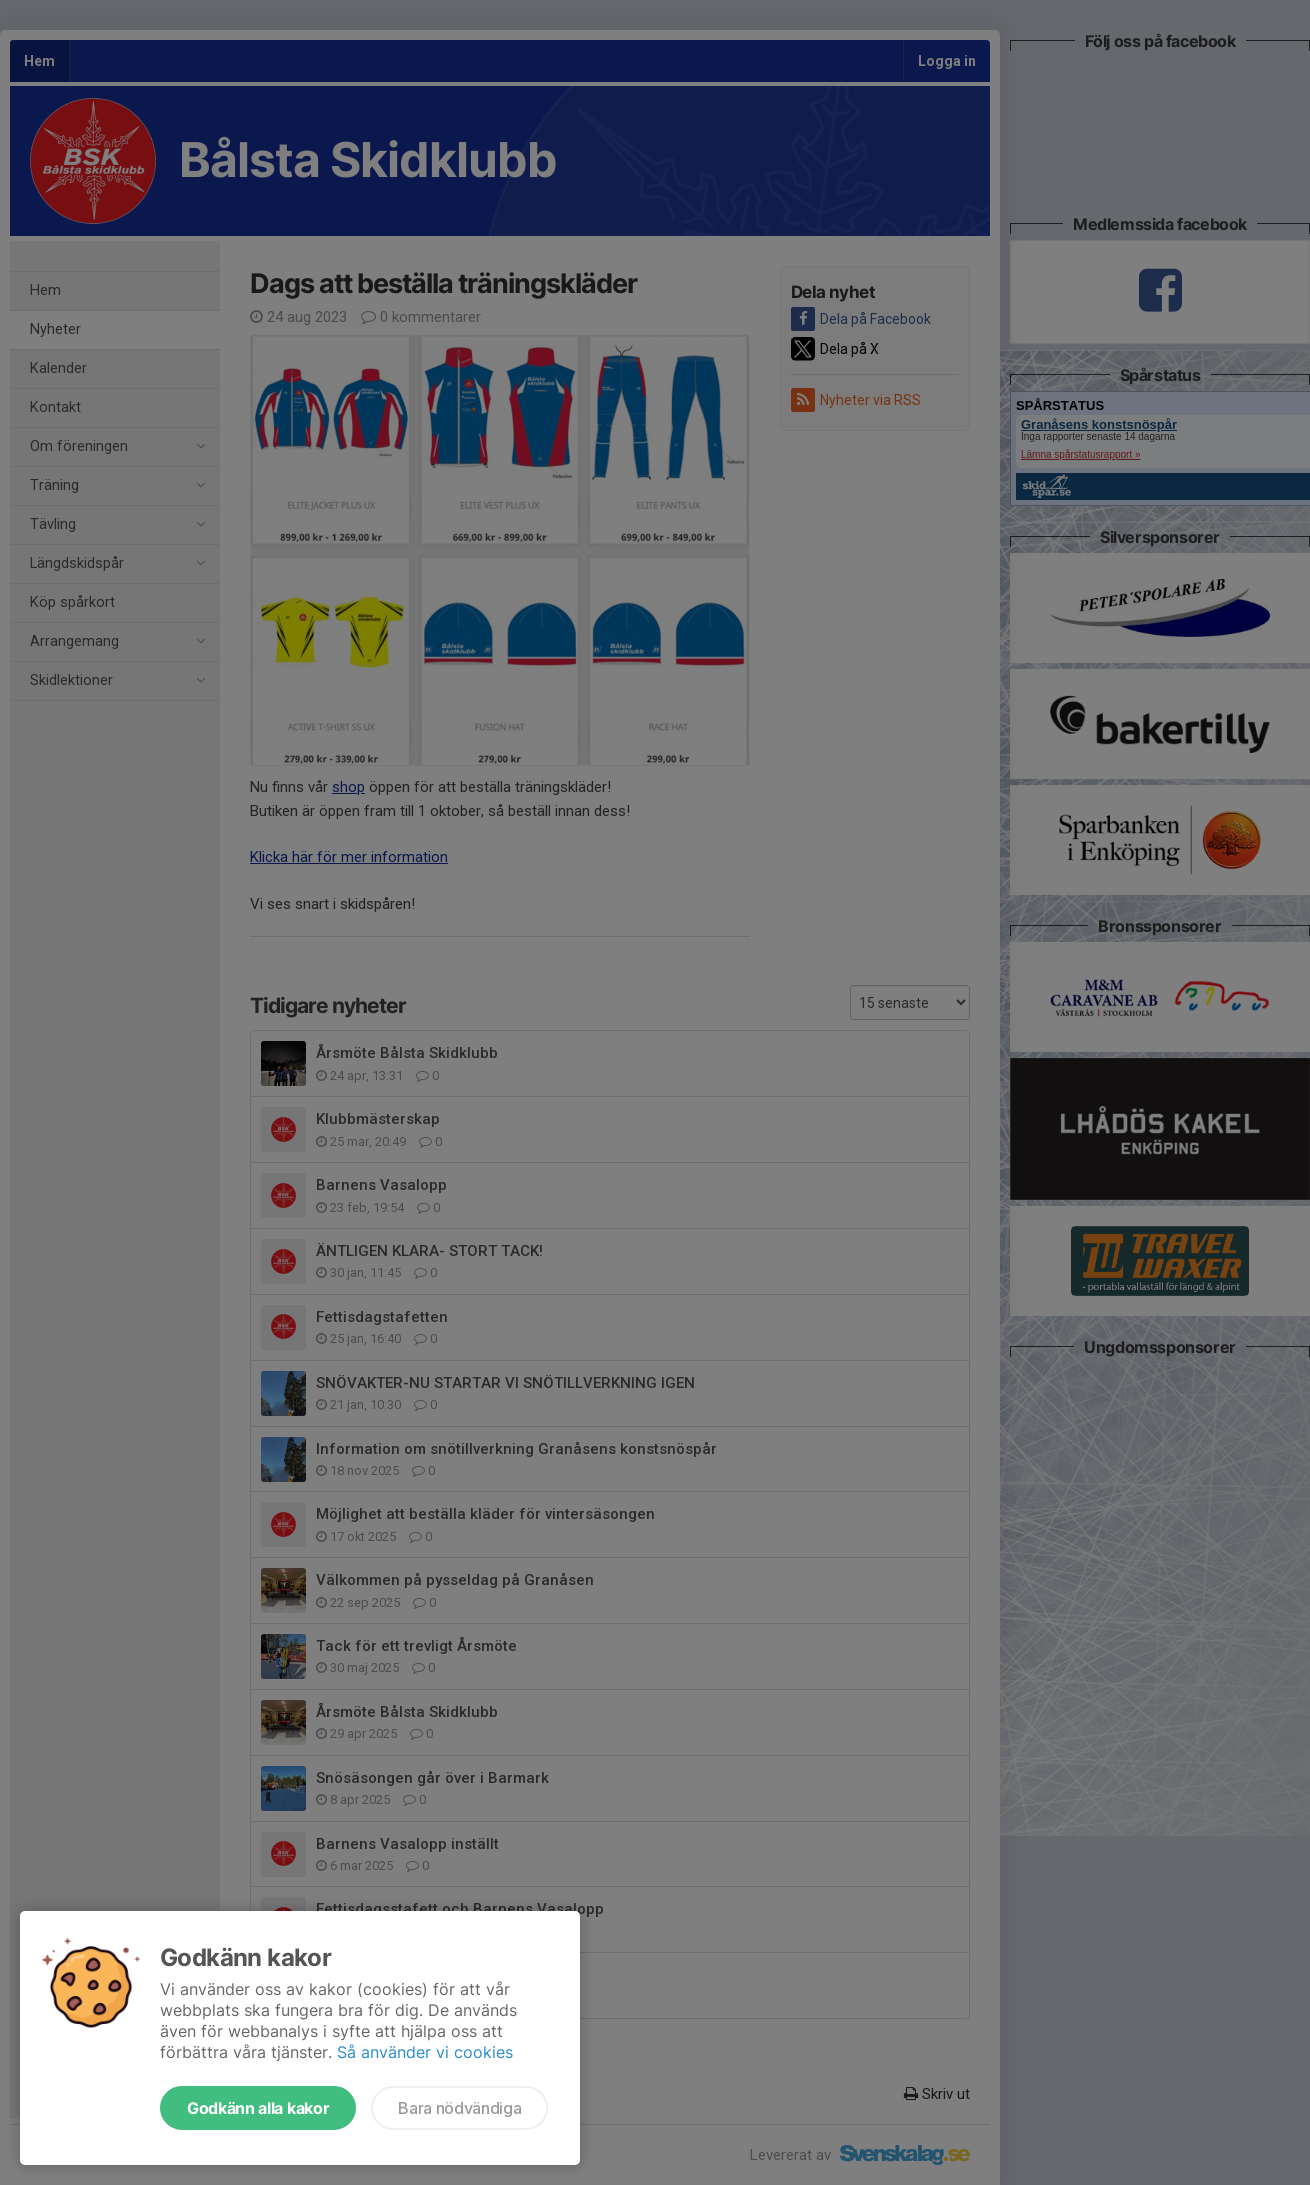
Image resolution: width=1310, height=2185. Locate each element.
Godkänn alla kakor (258, 2108)
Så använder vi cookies (425, 2052)
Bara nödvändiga (459, 2108)
